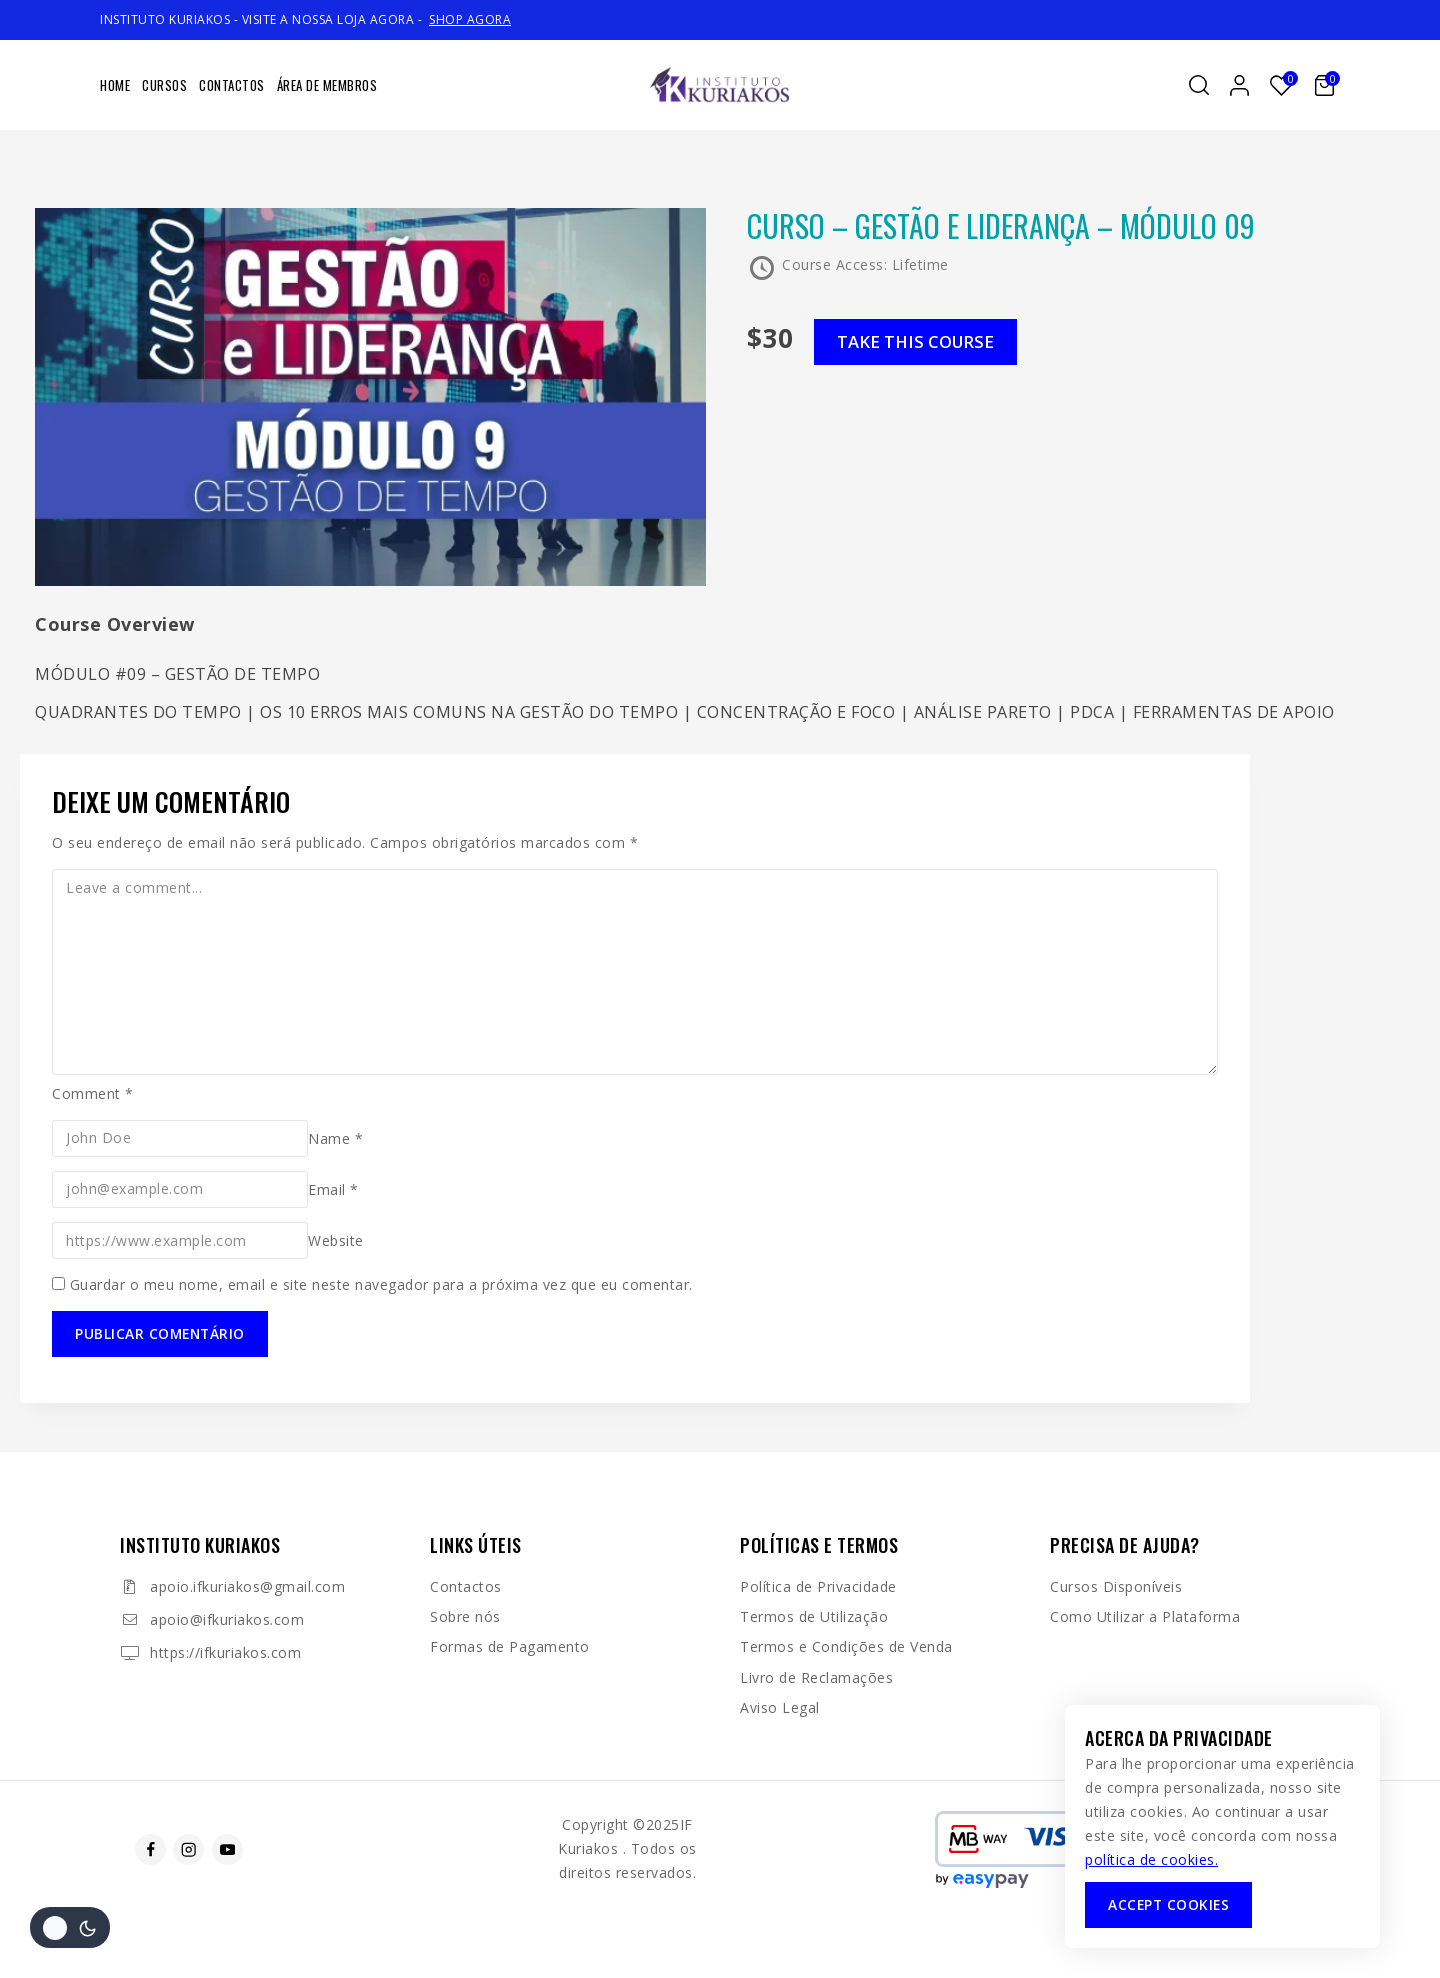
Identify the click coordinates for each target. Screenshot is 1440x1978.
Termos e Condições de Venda (846, 1646)
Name (335, 1137)
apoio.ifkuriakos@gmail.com (247, 1586)
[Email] (180, 1189)
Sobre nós (465, 1616)
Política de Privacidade (818, 1586)
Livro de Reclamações (816, 1677)
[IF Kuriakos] (720, 85)
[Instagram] (188, 1849)
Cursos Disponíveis (1116, 1586)
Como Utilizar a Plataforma (1145, 1616)
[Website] (180, 1240)
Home (115, 85)
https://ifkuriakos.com (225, 1652)
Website (336, 1240)
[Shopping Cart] (1327, 85)
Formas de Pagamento (510, 1646)
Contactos (232, 85)
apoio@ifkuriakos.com (227, 1619)
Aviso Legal (780, 1707)
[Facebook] (150, 1849)
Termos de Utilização (814, 1616)
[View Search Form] (1199, 85)
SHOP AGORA (470, 19)
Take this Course (921, 342)
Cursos (164, 85)
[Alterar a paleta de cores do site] (70, 1927)
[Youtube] (227, 1849)
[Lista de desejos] (1282, 85)
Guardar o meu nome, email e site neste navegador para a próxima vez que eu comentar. (381, 1284)
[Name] (180, 1138)
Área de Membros (327, 85)
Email (333, 1188)
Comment (93, 1093)
